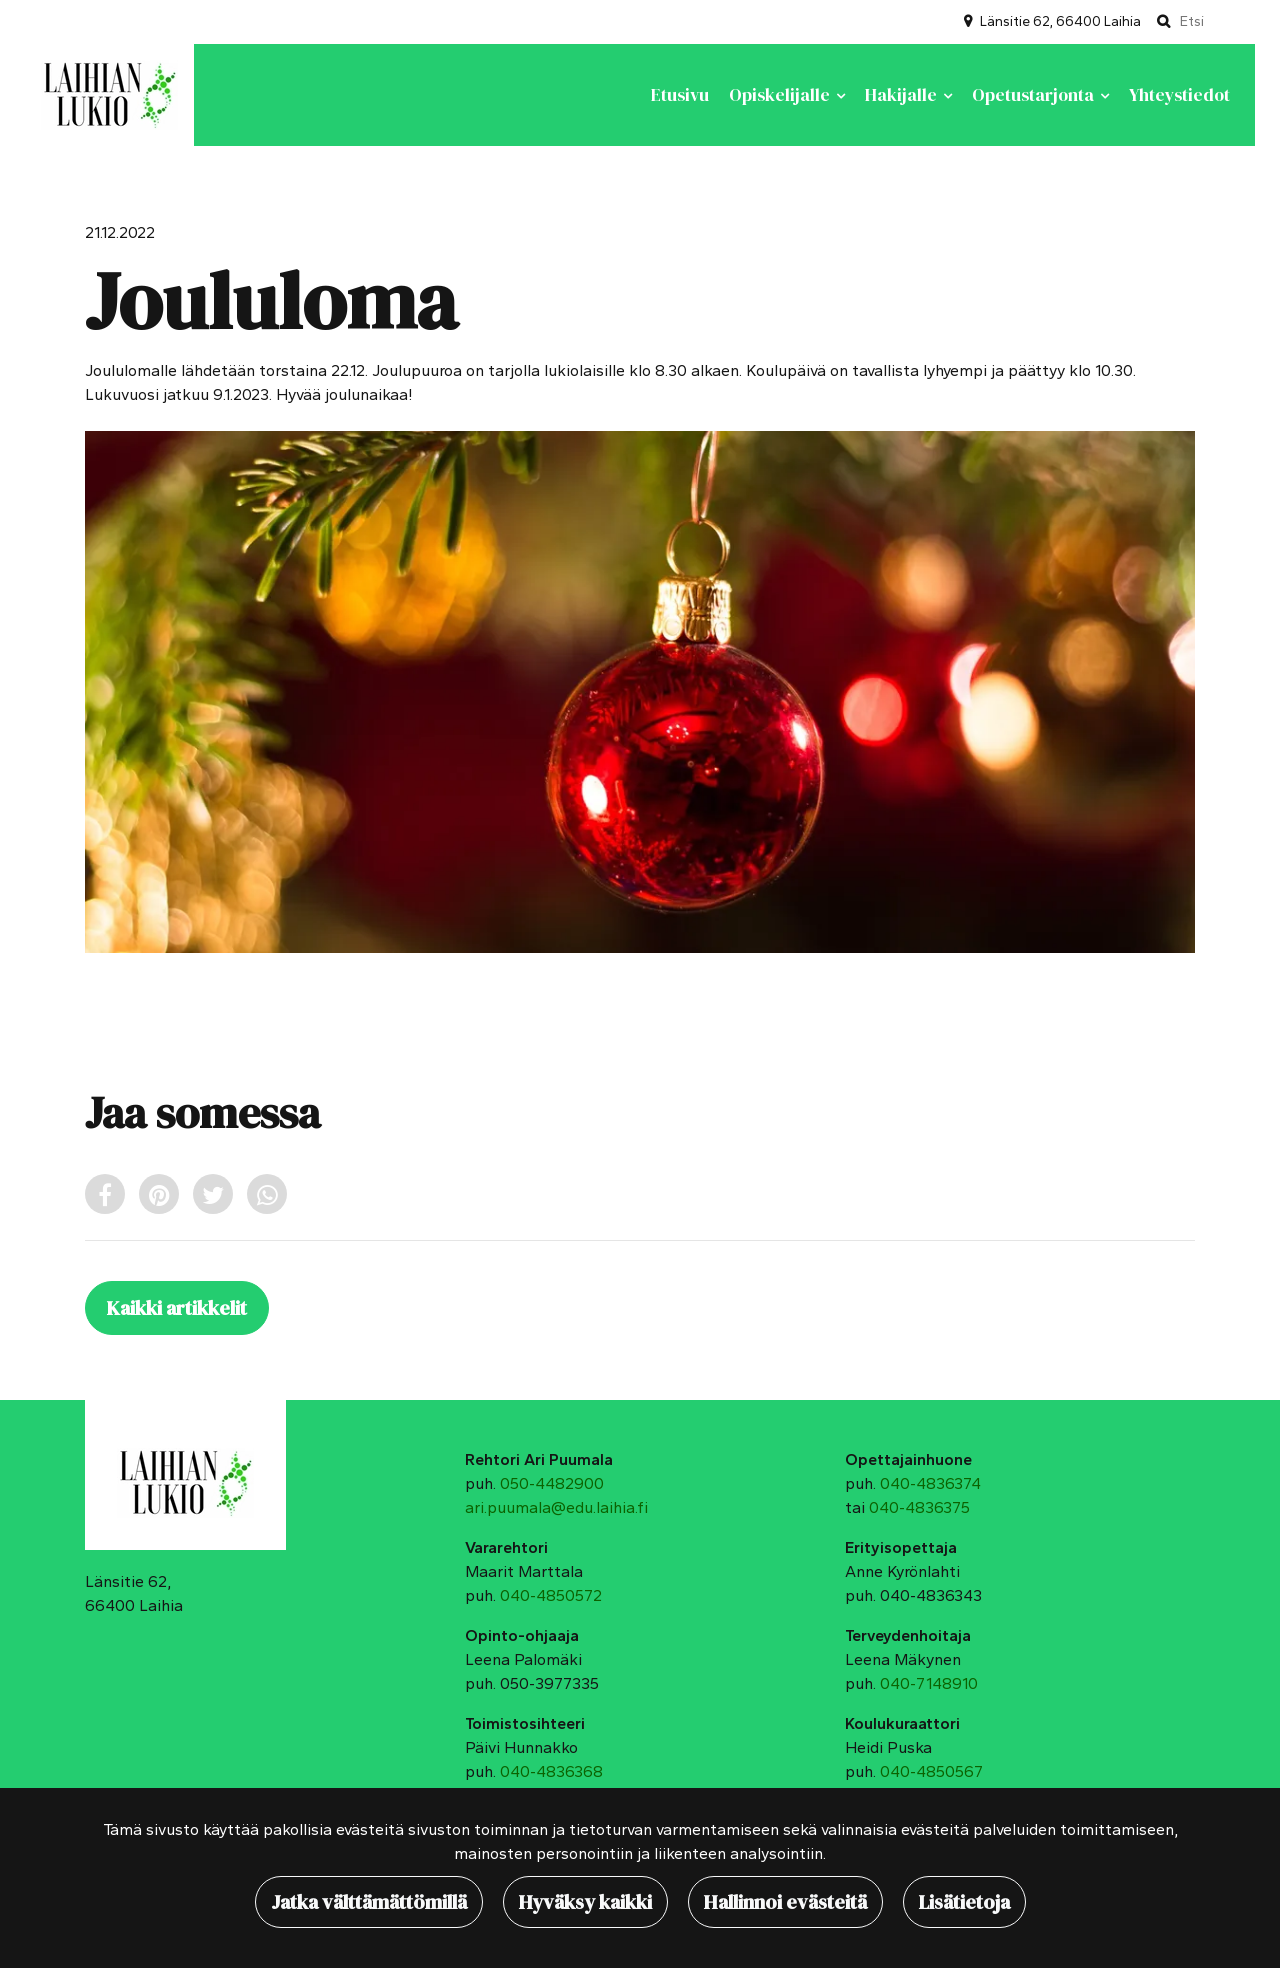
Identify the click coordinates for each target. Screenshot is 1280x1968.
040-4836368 (551, 1771)
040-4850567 (931, 1771)
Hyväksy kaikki (585, 1902)
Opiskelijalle (781, 95)
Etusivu (680, 95)
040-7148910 (929, 1683)
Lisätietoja (964, 1902)
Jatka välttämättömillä (369, 1902)
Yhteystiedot (1179, 95)
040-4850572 (551, 1595)
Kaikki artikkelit (177, 1308)
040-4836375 (919, 1507)
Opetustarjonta (1035, 95)
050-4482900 (552, 1483)
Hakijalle (903, 95)
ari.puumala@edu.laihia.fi (556, 1507)
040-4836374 (930, 1483)
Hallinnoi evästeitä (785, 1902)
